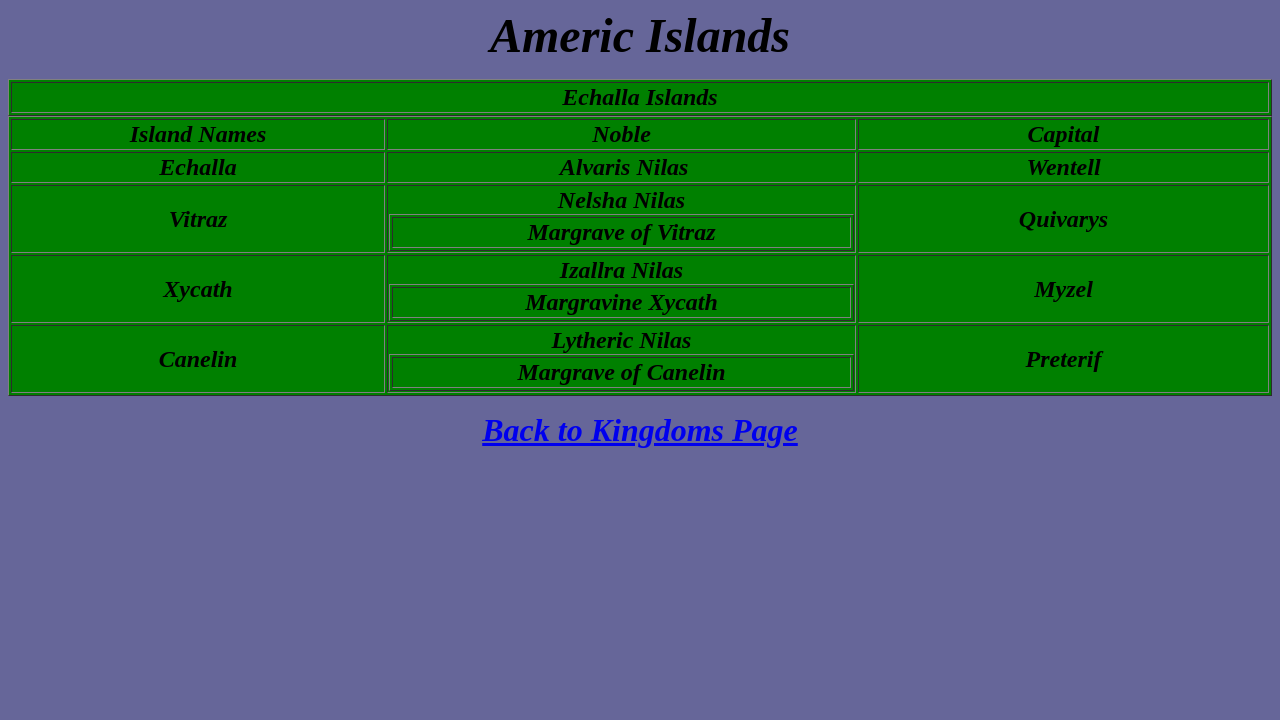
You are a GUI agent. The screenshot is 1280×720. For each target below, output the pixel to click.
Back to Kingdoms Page (640, 430)
